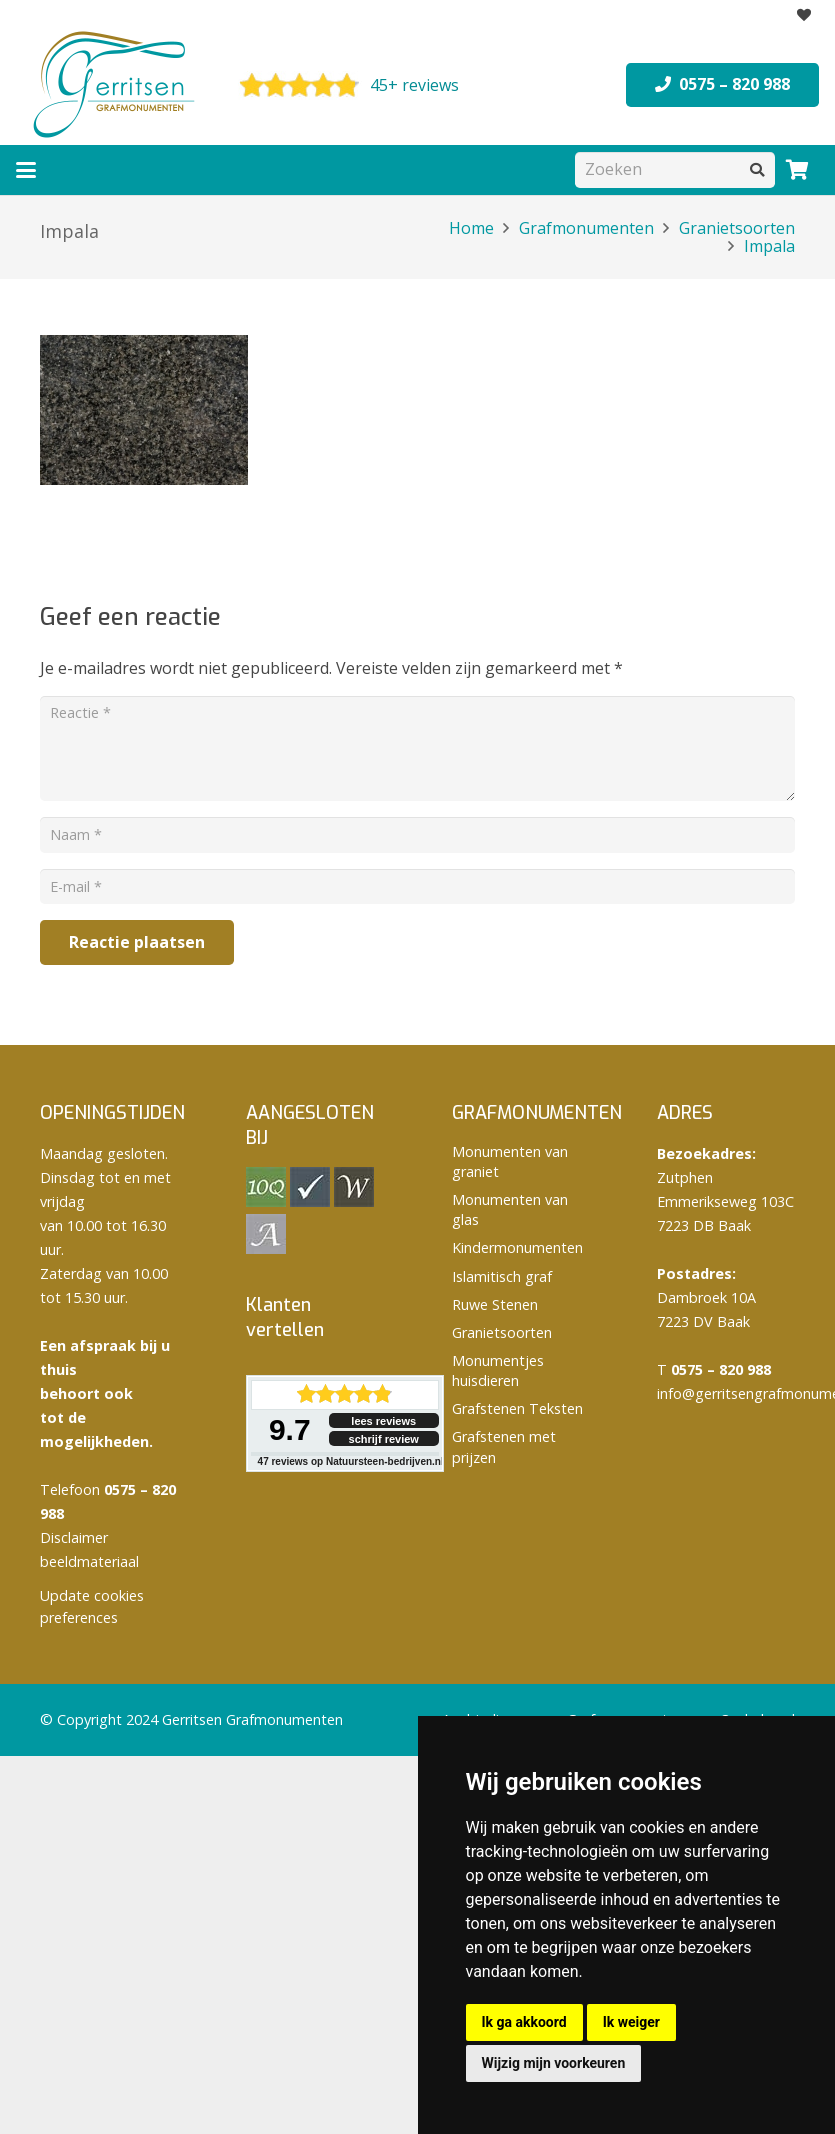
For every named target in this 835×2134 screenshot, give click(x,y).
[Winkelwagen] (797, 170)
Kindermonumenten (517, 1247)
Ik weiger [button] (631, 2022)
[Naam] (417, 834)
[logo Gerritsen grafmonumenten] (116, 85)
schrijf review (384, 1439)
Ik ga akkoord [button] (524, 2022)
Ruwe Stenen (495, 1304)
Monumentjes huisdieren (498, 1370)
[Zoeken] (675, 169)
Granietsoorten (502, 1332)
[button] (26, 170)
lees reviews (383, 1421)
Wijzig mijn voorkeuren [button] (554, 2063)
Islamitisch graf (502, 1276)
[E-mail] (417, 886)
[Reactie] (417, 749)
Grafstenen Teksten (517, 1408)
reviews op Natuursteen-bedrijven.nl (351, 1461)
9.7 (290, 1429)
